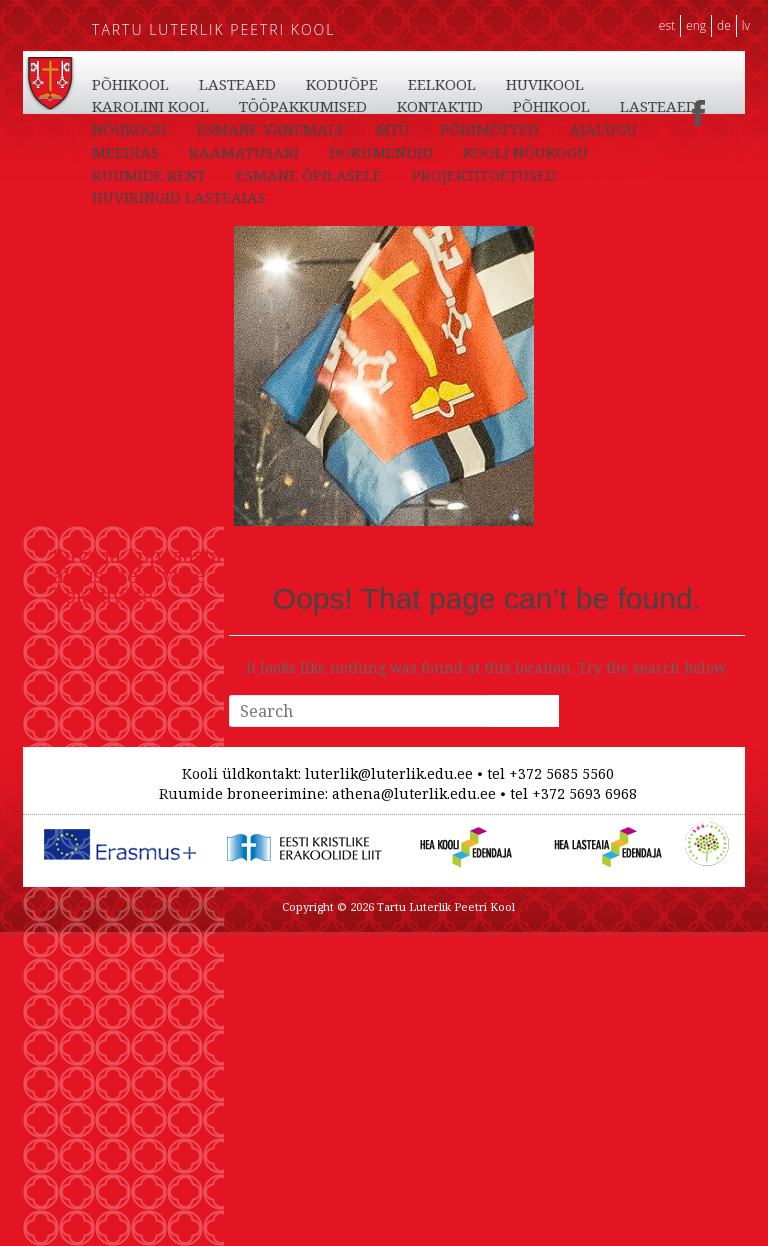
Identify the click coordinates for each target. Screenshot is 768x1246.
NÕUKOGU (129, 129)
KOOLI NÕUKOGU (525, 152)
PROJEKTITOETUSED (484, 175)
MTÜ (393, 129)
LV (746, 25)
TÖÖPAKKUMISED (303, 106)
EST (667, 25)
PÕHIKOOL (130, 84)
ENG (696, 25)
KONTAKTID (440, 106)
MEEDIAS (125, 152)
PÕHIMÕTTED (489, 129)
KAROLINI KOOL (150, 106)
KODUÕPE (342, 84)
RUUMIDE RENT (149, 175)
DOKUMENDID (381, 152)
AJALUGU (603, 129)
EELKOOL (442, 84)
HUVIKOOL (545, 84)
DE (724, 25)
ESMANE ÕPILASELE (309, 175)
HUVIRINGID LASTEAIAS (179, 197)
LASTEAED (237, 84)
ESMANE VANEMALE (271, 129)
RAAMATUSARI (244, 152)
